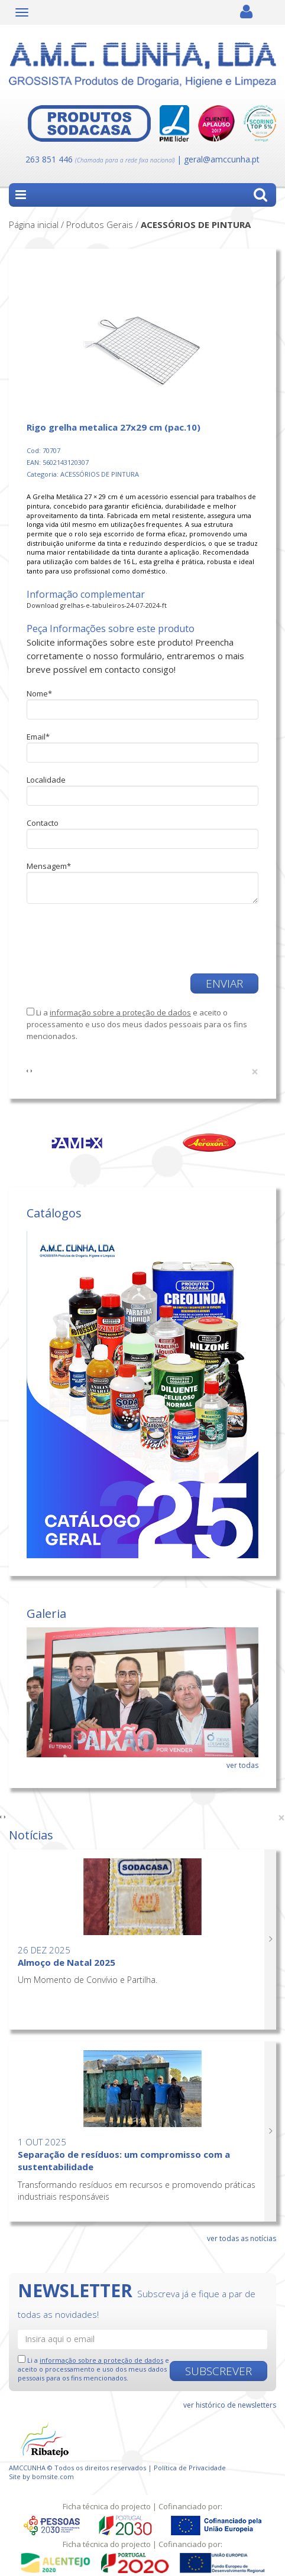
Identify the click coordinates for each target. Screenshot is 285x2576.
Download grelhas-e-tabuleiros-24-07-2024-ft (97, 605)
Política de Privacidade (190, 2467)
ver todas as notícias (241, 2238)
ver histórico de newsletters (229, 2405)
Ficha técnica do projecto (107, 2506)
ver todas (242, 1765)
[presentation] (96, 933)
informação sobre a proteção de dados (120, 1012)
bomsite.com (53, 2476)
